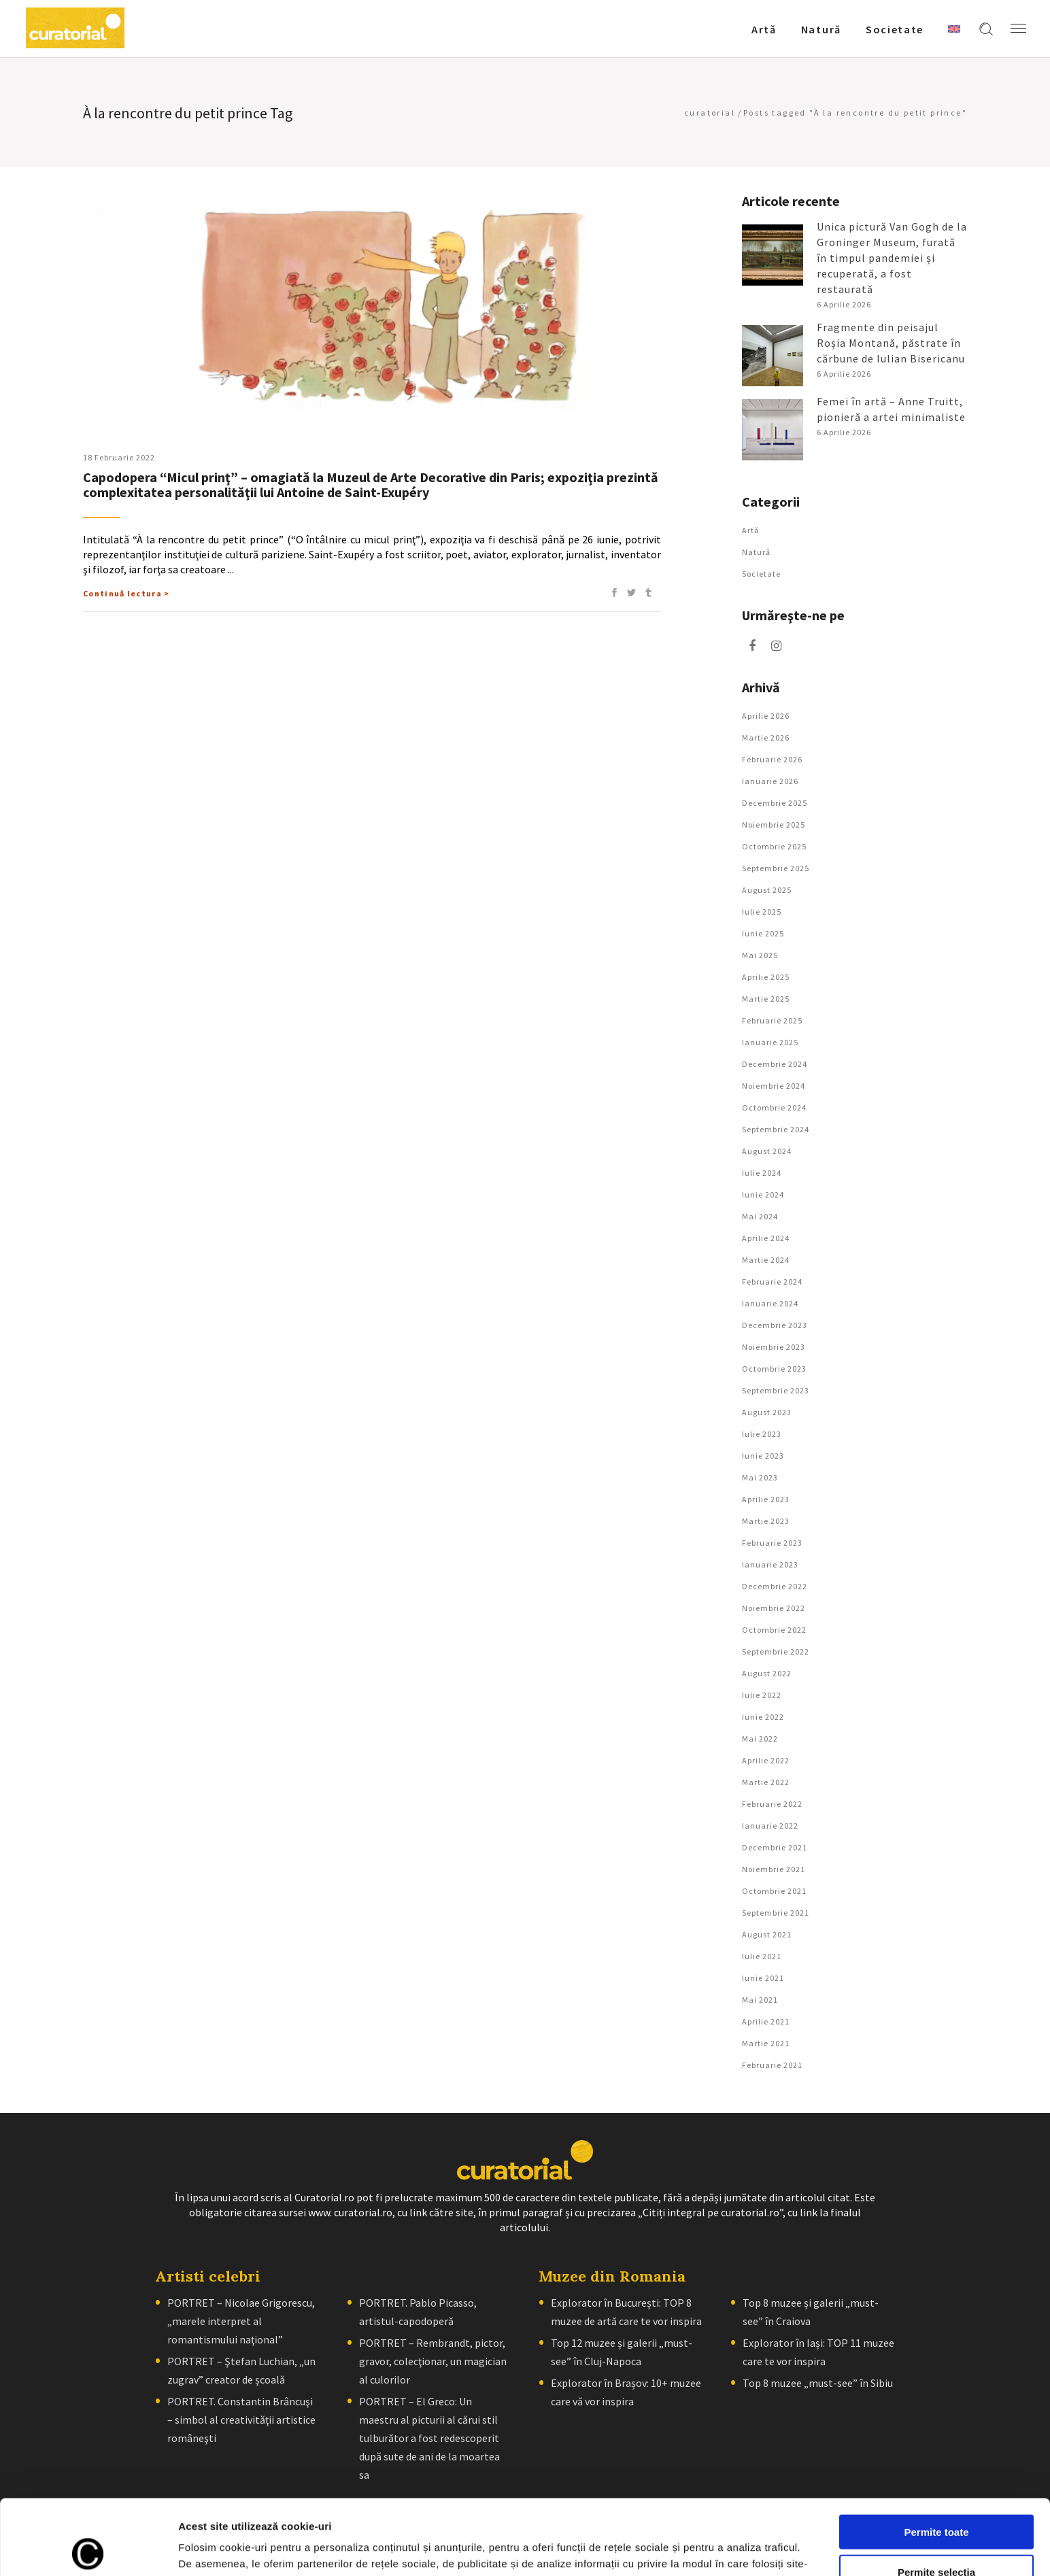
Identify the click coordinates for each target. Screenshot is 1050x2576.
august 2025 (767, 890)
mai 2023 (760, 1477)
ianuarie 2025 (770, 1042)
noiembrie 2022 (773, 1608)
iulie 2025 (761, 911)
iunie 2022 (763, 1717)
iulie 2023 (761, 1434)
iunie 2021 (763, 1978)
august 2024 (767, 1151)
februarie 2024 (772, 1281)
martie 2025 (766, 999)
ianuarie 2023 (770, 1564)
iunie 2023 (763, 1456)
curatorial (709, 112)
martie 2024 (766, 1260)
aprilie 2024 (766, 1238)
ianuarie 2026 (770, 781)
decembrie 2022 (774, 1586)
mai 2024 (760, 1216)
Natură (756, 552)
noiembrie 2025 (773, 824)
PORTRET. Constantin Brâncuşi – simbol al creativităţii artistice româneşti (241, 2419)
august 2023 (767, 1412)
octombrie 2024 (774, 1107)
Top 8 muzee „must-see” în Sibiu (818, 2383)
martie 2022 (766, 1782)
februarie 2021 (772, 2065)
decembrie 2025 (774, 803)
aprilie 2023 (766, 1499)
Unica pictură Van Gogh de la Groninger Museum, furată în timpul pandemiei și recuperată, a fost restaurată (892, 258)
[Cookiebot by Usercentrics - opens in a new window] (88, 2549)
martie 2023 (766, 1521)
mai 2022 (760, 1738)
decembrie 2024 (774, 1064)
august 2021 (767, 1934)
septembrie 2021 (775, 1913)
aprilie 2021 (766, 2021)
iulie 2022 (761, 1695)
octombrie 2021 (774, 1891)
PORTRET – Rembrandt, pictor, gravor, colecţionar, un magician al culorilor (433, 2361)
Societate (761, 574)
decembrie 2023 (774, 1325)
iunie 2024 (763, 1194)
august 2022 (767, 1673)
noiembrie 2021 (773, 1869)
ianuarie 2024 (770, 1303)
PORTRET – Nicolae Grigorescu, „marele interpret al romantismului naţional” (241, 2321)
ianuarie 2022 (770, 1825)
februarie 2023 (772, 1543)
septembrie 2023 (775, 1390)
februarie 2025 (772, 1020)
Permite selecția (936, 2497)
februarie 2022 (772, 1804)
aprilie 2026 (766, 716)
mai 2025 (760, 955)
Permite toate (936, 2456)
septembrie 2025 (775, 868)
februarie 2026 (772, 759)
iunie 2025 (763, 933)
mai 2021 (760, 2000)
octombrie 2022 (774, 1630)
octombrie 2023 (774, 1368)
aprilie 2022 (766, 1760)
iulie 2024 (761, 1173)
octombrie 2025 (774, 846)
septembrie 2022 (775, 1651)
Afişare (680, 2549)
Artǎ (750, 530)
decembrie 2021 (774, 1847)
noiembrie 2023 (773, 1347)
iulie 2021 (761, 1956)
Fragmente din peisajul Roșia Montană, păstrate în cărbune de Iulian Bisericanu (891, 342)
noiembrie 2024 (773, 1086)
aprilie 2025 (766, 977)
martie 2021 (766, 2043)
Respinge (936, 2536)
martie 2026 (766, 737)
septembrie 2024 (775, 1129)
